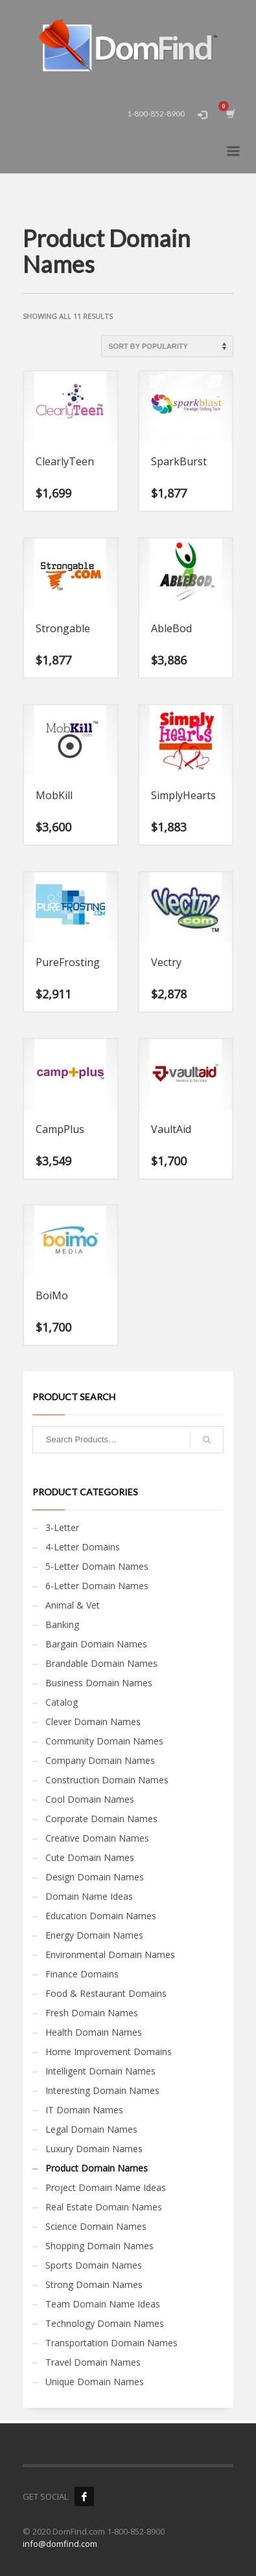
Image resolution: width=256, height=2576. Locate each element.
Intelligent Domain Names (100, 2071)
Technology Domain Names (104, 2323)
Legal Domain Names (91, 2129)
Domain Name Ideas (89, 1896)
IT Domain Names (84, 2110)
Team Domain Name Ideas (102, 2304)
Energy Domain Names (94, 1935)
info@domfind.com (60, 2543)
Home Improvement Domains (108, 2051)
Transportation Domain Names (111, 2343)
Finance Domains (82, 1974)
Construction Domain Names (107, 1780)
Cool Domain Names (89, 1799)
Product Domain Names (96, 2168)
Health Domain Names (93, 2032)
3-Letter (62, 1527)
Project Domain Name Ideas (105, 2187)
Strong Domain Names (94, 2284)
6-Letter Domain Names (96, 1586)
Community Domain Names (104, 1741)
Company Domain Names (100, 1760)
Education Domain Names (100, 1916)
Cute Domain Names (89, 1857)
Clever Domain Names (93, 1721)
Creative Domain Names (97, 1838)
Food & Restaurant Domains (106, 1993)
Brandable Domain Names (101, 1663)
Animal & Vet (72, 1605)
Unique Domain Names (94, 2381)
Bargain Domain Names (96, 1644)
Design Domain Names (94, 1877)
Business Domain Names (98, 1683)
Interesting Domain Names (102, 2090)
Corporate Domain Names (101, 1818)
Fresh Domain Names (91, 2013)
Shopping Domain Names (99, 2246)
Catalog (61, 1702)
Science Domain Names (95, 2226)
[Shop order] (167, 346)
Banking (62, 1624)
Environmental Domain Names (110, 1954)
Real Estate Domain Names (103, 2207)
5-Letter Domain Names (96, 1566)
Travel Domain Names (93, 2362)
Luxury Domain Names (94, 2148)
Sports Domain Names (93, 2265)
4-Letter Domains (82, 1547)
